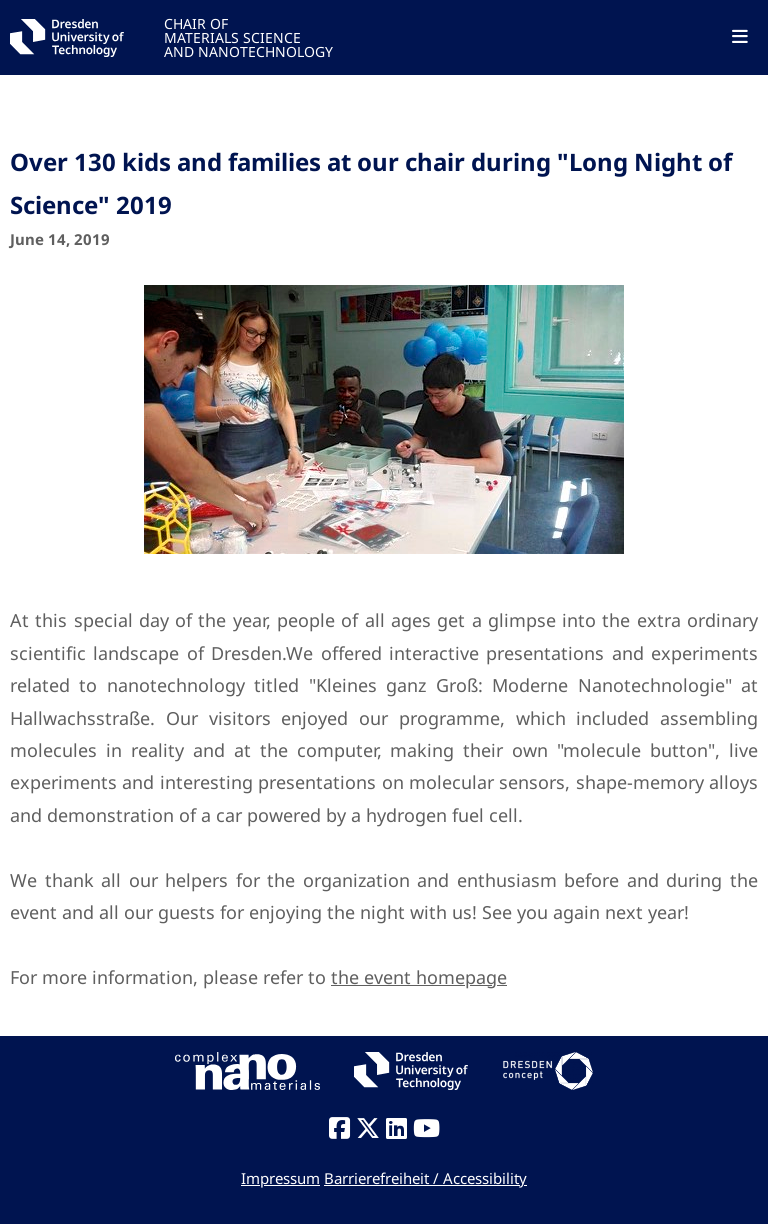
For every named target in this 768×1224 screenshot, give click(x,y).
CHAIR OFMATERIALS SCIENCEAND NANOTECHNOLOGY (248, 36)
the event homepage (419, 977)
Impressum (280, 1178)
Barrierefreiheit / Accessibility (425, 1178)
